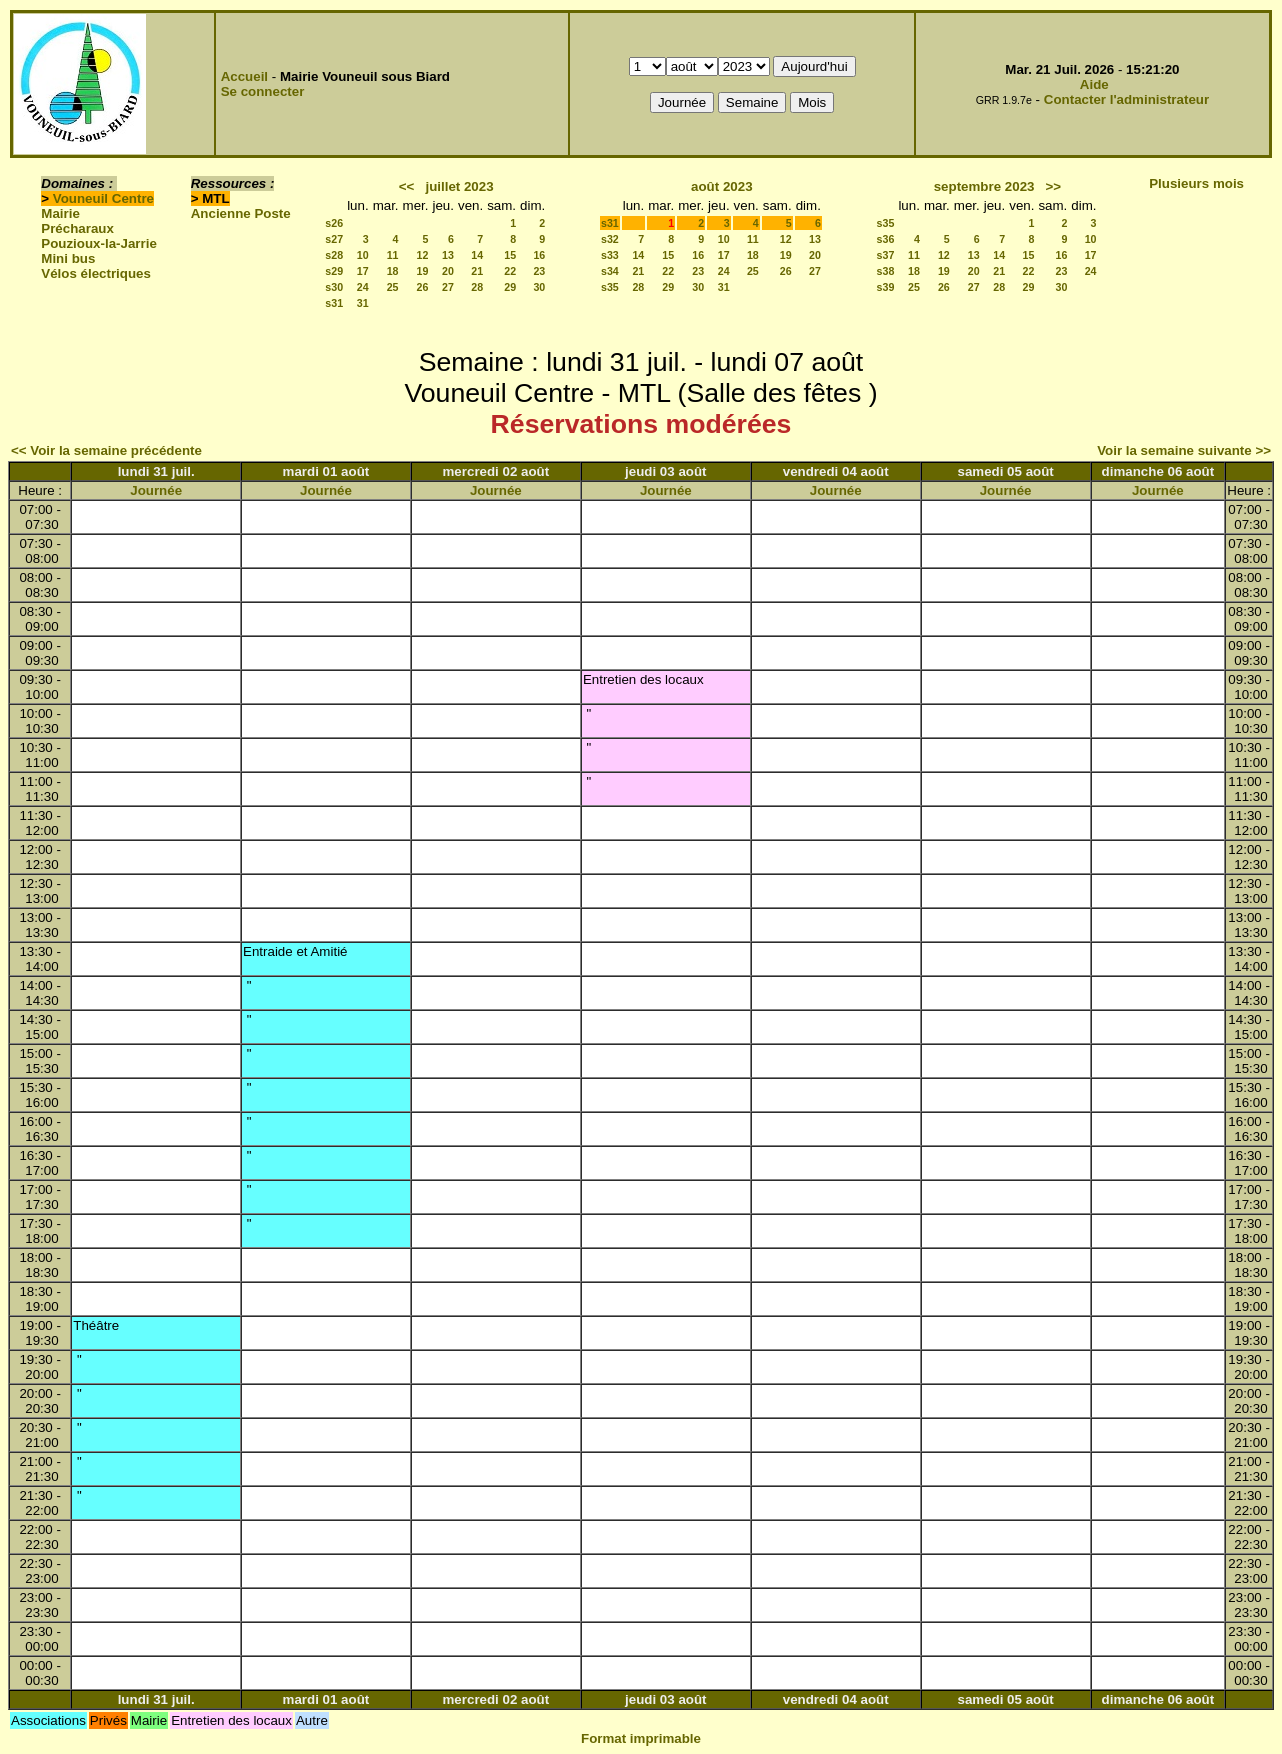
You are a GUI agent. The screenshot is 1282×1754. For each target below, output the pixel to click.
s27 (334, 239)
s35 (610, 287)
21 (477, 271)
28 (477, 287)
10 (363, 255)
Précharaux (77, 228)
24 (363, 287)
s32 (610, 239)
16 (539, 255)
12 (423, 255)
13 (448, 255)
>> (1054, 186)
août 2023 (722, 186)
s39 (886, 287)
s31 (334, 303)
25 (393, 287)
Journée (156, 490)
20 (448, 271)
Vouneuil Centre (103, 198)
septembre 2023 (984, 186)
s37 (886, 255)
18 (393, 271)
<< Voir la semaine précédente (106, 450)
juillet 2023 (459, 186)
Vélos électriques (96, 273)
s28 (334, 255)
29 (510, 287)
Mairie (60, 213)
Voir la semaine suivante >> (1184, 450)
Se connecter (263, 91)
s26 (334, 223)
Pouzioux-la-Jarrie (99, 243)
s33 (610, 255)
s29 (334, 271)
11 (393, 255)
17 (363, 271)
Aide (1094, 84)
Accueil (244, 76)
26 (423, 287)
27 (448, 287)
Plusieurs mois (1196, 183)
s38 (886, 271)
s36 (886, 239)
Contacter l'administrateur (1126, 99)
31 (363, 303)
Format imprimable (641, 1738)
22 (510, 271)
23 (539, 271)
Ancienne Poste (241, 213)
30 (539, 287)
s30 (334, 287)
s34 (610, 271)
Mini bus (68, 258)
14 (477, 255)
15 (510, 255)
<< (407, 186)
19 (423, 271)
